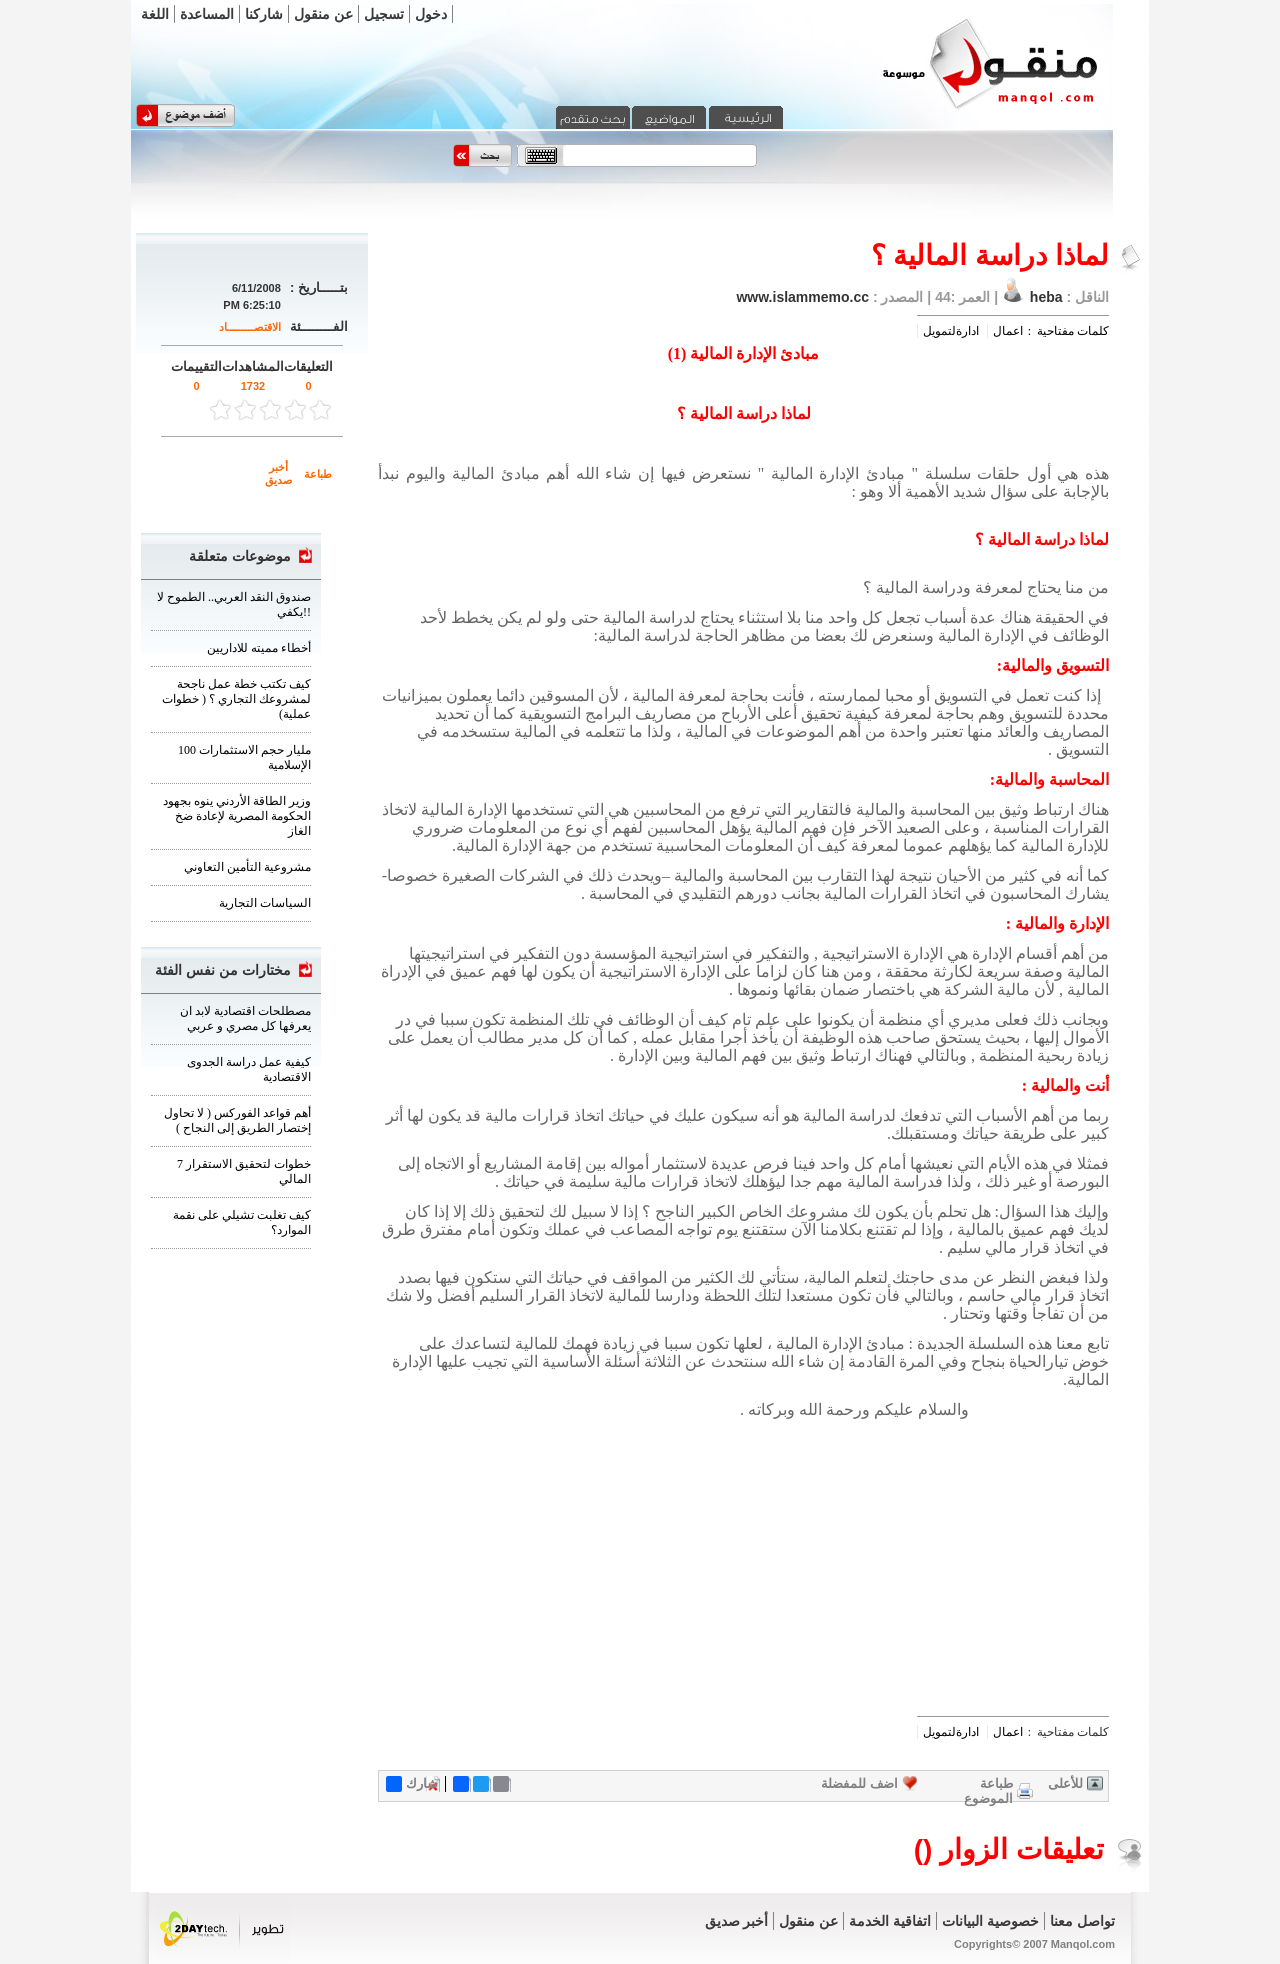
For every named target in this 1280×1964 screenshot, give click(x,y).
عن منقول (323, 14)
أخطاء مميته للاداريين (259, 648)
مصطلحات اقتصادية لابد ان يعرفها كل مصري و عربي (245, 1018)
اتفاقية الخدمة (890, 1921)
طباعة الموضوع (988, 1791)
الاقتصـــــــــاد (250, 327)
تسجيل (384, 14)
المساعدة (207, 14)
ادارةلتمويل (951, 331)
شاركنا (264, 14)
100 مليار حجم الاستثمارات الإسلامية (244, 757)
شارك (412, 1784)
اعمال (1008, 331)
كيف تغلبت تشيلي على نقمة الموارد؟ (242, 1222)
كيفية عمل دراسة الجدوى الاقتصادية (249, 1069)
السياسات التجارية (265, 903)
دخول (431, 14)
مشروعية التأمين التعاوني (247, 867)
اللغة (155, 14)
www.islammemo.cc (802, 297)
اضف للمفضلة (859, 1783)
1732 (253, 386)
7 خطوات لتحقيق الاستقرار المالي (244, 1171)
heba (1046, 297)
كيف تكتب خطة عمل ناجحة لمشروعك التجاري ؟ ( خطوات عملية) (236, 699)
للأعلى (1065, 1783)
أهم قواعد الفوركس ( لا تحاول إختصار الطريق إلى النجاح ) (237, 1120)
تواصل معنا (1082, 1921)
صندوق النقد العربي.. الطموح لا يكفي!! (234, 604)
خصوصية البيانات (990, 1921)
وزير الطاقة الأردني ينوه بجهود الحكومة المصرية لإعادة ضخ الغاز (237, 816)
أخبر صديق (278, 473)
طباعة (318, 474)
